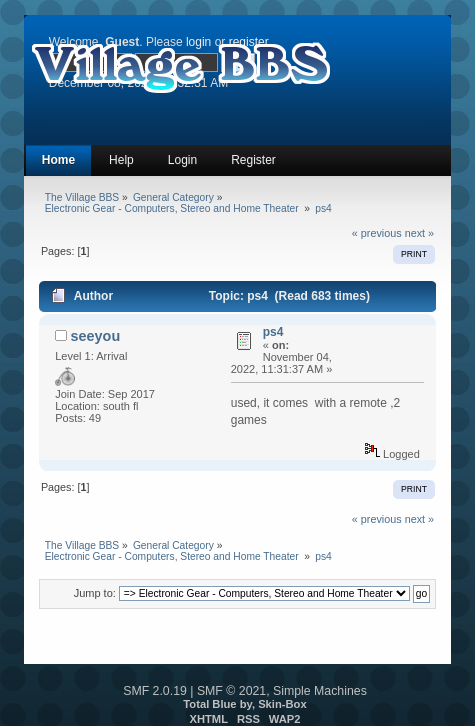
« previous (377, 233)
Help (121, 160)
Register (253, 160)
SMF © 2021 (231, 691)
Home (58, 160)
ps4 (273, 332)
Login (182, 160)
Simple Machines (320, 691)
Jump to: (95, 593)
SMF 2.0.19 (155, 691)
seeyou (96, 336)
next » (419, 233)
